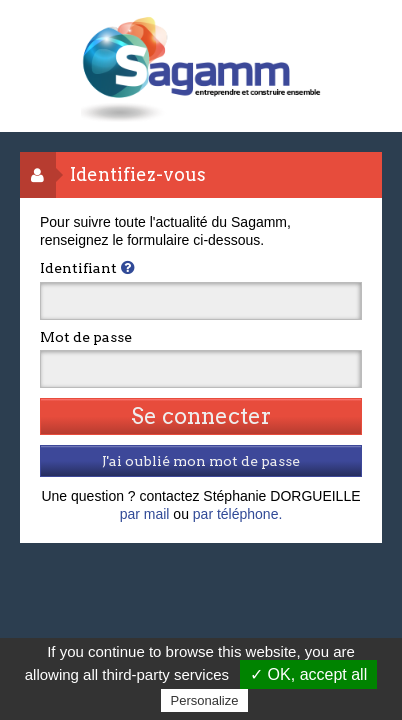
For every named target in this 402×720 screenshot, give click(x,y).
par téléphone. (238, 514)
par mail (145, 514)
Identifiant (78, 268)
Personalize (205, 700)
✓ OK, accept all (308, 674)
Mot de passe (86, 337)
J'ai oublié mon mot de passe (201, 461)
